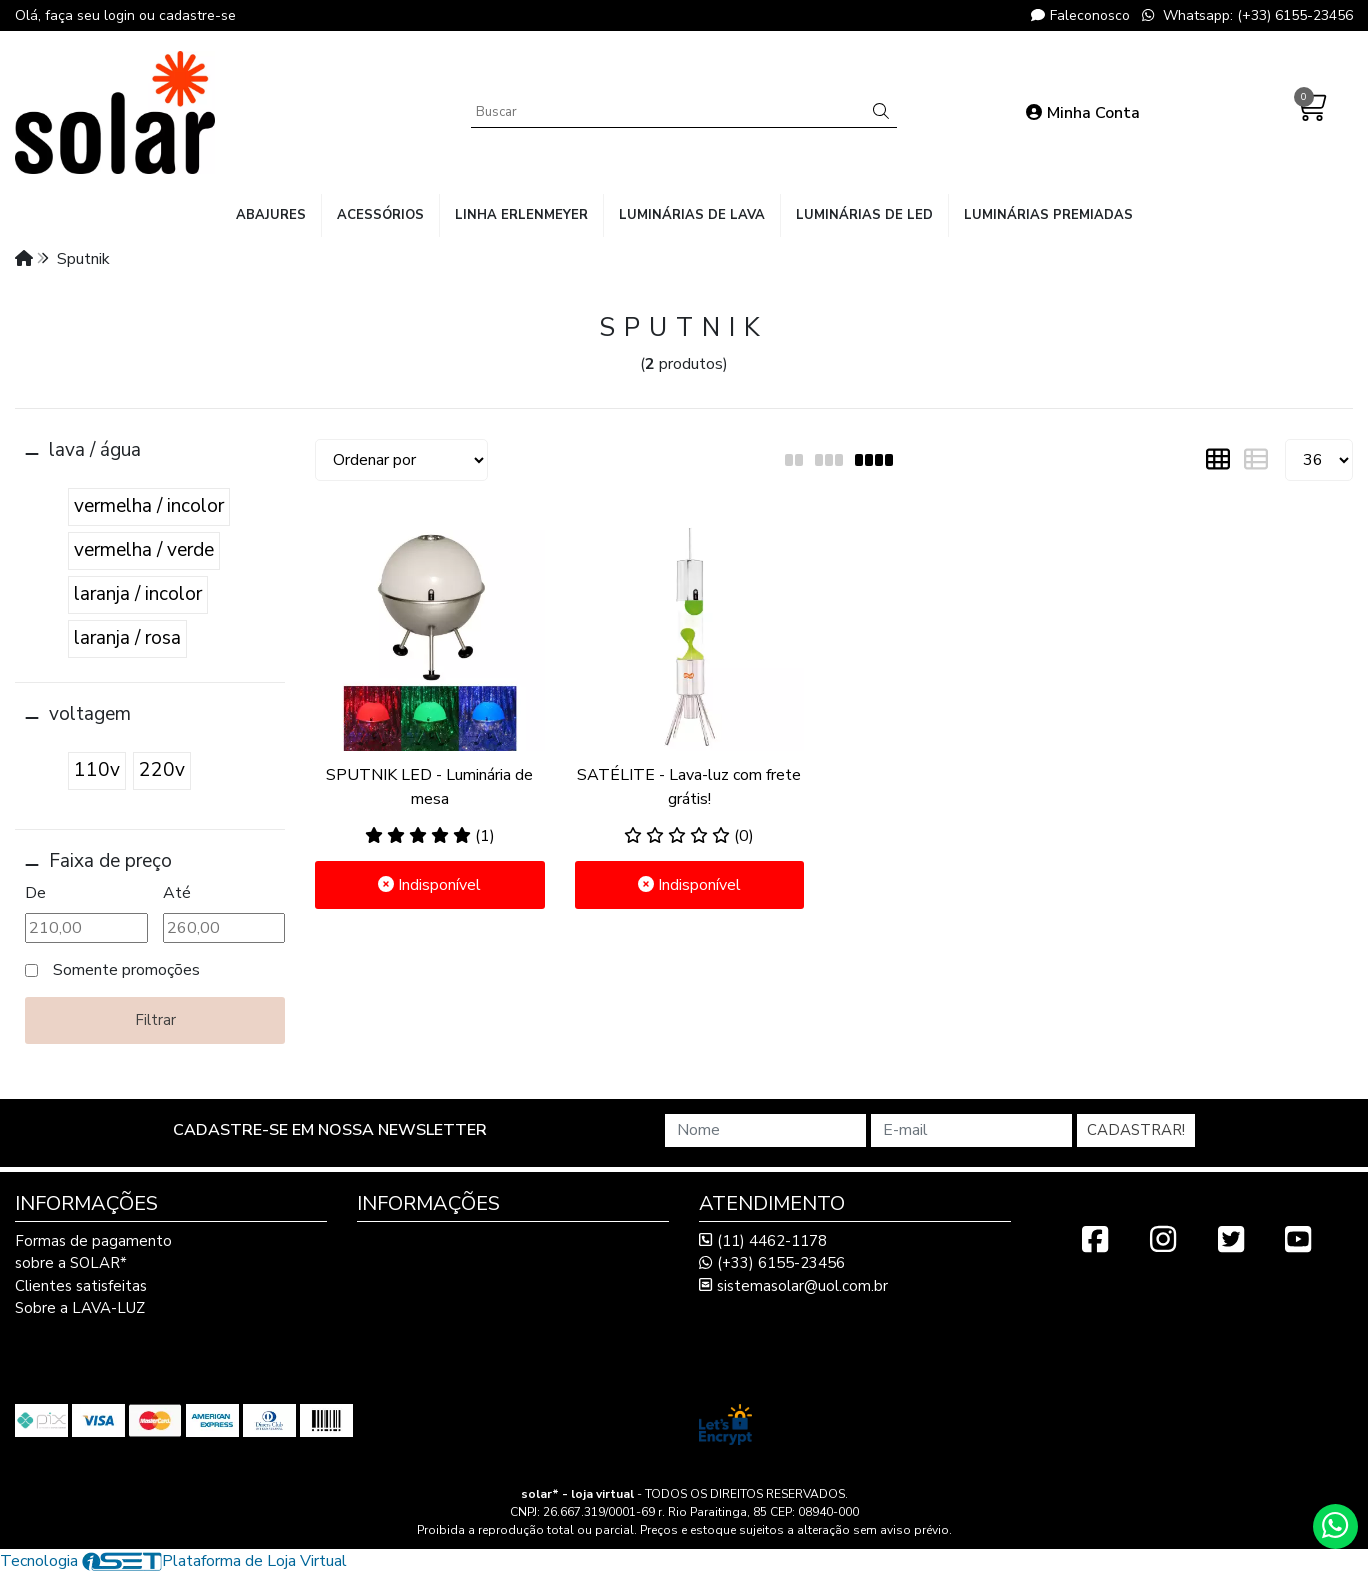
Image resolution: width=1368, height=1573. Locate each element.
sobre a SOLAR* (71, 1263)
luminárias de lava (692, 215)
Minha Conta (1083, 113)
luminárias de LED (864, 215)
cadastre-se (197, 15)
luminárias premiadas (1048, 215)
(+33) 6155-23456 (772, 1263)
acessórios (380, 215)
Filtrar (155, 1020)
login (121, 15)
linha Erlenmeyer (521, 215)
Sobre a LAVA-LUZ (80, 1308)
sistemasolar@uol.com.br (793, 1286)
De (35, 893)
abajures (271, 215)
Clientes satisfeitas (81, 1286)
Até (177, 893)
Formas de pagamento (93, 1241)
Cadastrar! (1136, 1130)
